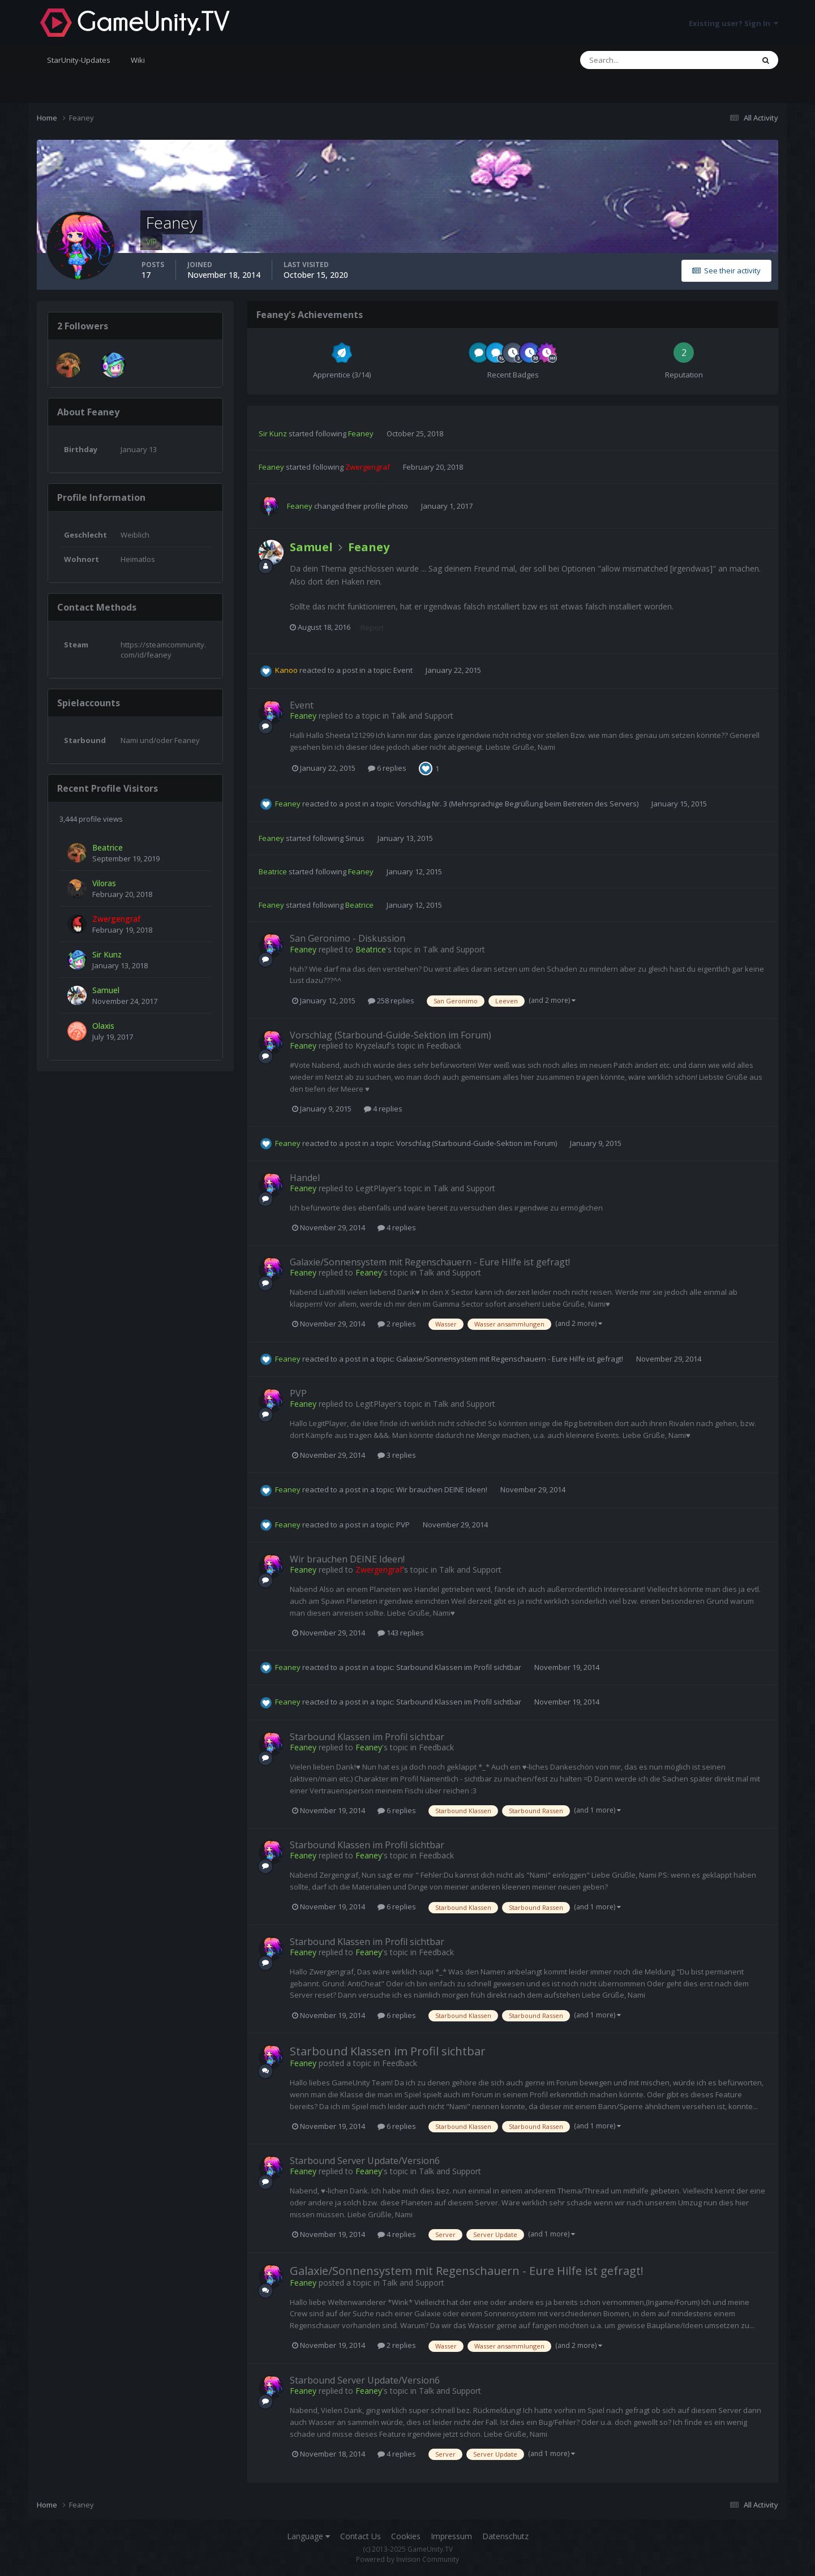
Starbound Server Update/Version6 (365, 2160)
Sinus (354, 838)
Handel (305, 1177)
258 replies (391, 1000)
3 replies (397, 1455)
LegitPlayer (375, 1188)
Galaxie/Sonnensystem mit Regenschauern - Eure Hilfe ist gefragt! (430, 1262)
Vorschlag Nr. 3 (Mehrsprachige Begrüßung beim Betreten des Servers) (518, 803)
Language (308, 2536)
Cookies (406, 2536)
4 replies (383, 1109)
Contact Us (360, 2536)
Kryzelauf (372, 1045)
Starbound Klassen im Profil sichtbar (459, 1667)
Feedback (443, 1045)
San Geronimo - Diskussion (347, 938)
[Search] (631, 60)
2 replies (397, 1324)
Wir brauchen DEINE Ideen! (442, 1489)
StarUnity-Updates (78, 60)
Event (403, 670)
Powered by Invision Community (407, 2559)
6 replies (387, 768)
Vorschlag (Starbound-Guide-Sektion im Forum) (390, 1035)
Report (372, 627)
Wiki (138, 60)
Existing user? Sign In (733, 23)
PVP (298, 1393)
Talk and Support (422, 715)
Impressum (451, 2536)
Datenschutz (505, 2536)
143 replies (401, 1633)
